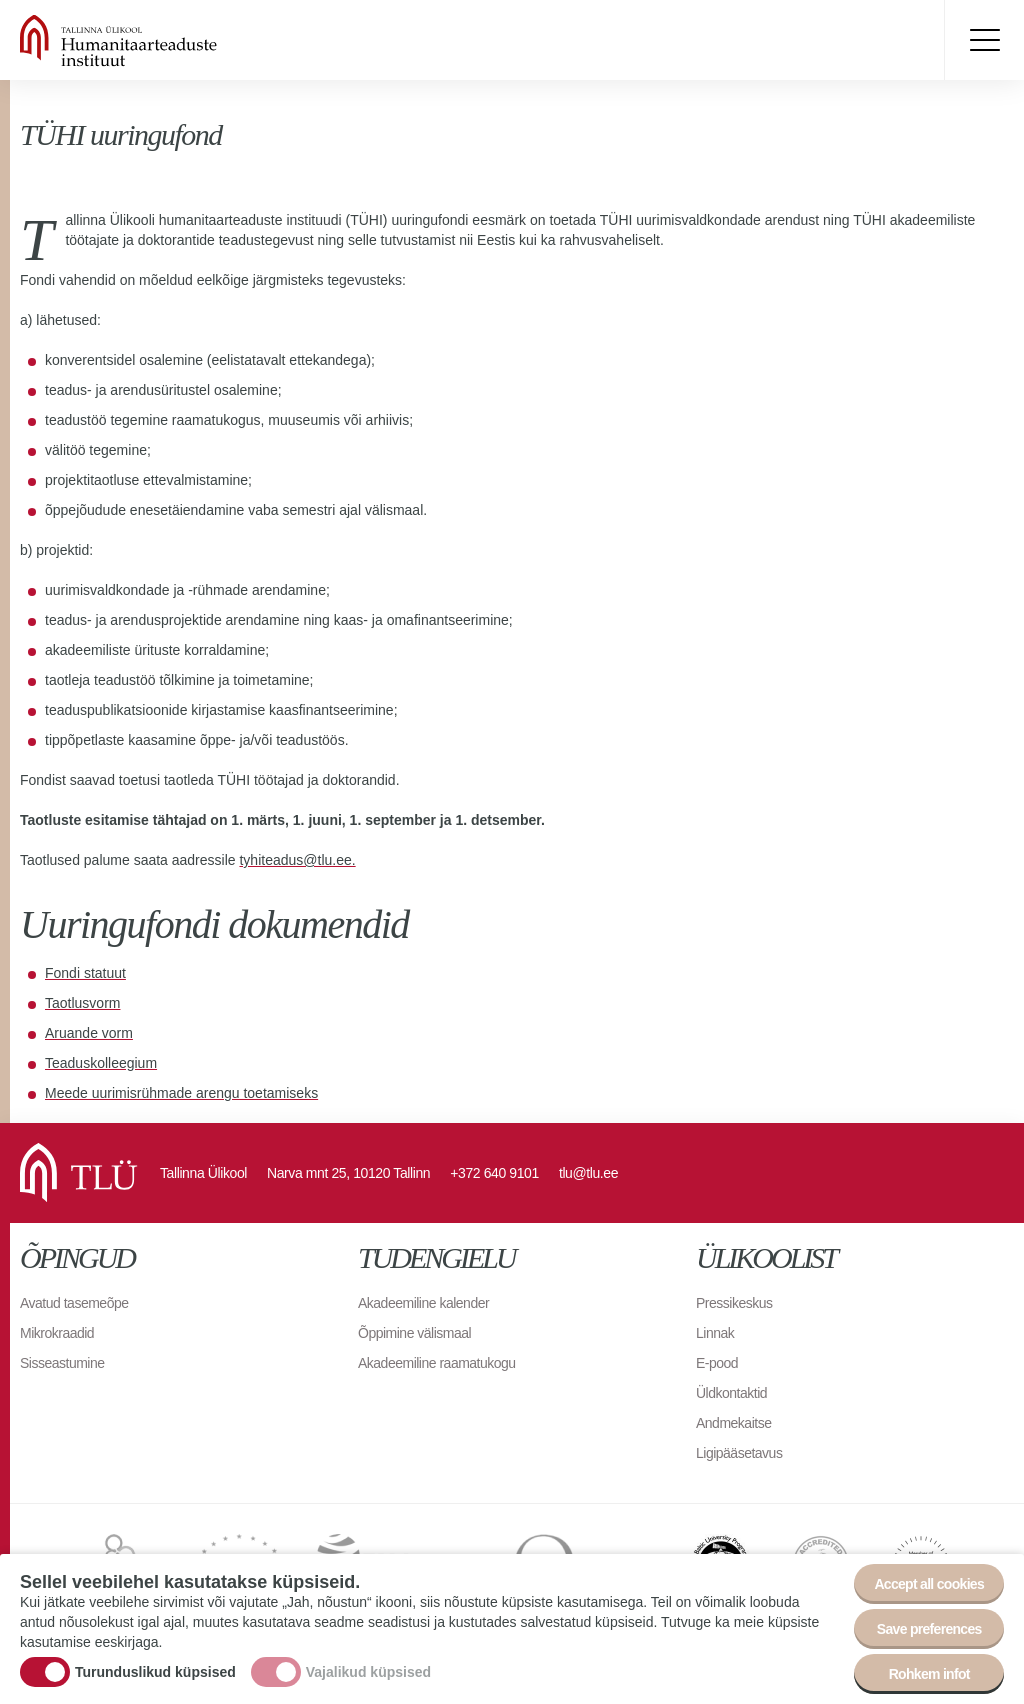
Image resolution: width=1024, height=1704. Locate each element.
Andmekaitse (733, 1423)
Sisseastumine (62, 1363)
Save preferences (929, 1629)
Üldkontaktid (731, 1393)
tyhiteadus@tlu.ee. (297, 860)
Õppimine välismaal (414, 1333)
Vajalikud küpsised (368, 1672)
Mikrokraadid (57, 1333)
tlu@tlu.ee (588, 1173)
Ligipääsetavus (739, 1453)
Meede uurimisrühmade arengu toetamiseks (181, 1093)
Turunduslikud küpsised (155, 1672)
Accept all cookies (929, 1584)
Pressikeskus (734, 1303)
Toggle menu (984, 40)
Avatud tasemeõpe (74, 1303)
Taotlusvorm (82, 1003)
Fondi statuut (85, 973)
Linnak (715, 1333)
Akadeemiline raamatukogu (437, 1363)
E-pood (717, 1363)
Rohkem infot (929, 1674)
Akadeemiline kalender (423, 1303)
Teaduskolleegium (101, 1063)
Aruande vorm (89, 1033)
